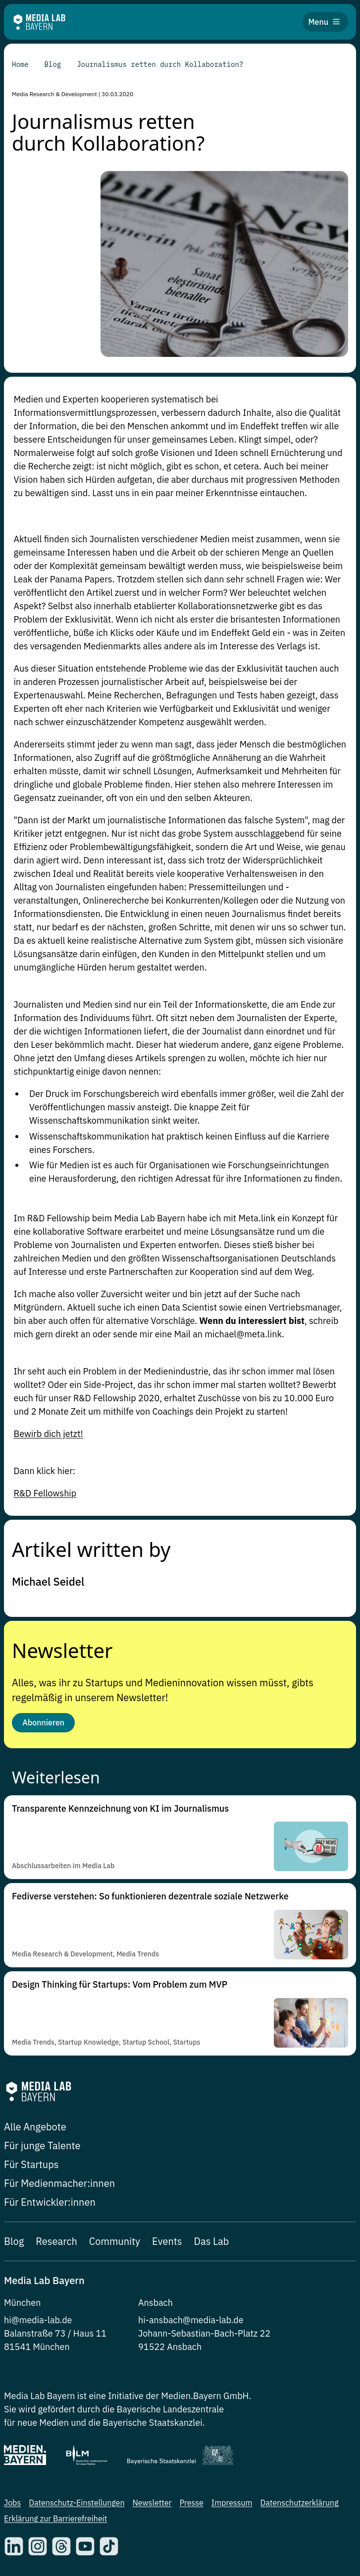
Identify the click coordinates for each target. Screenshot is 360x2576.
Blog (14, 2241)
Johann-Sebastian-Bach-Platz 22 (204, 2333)
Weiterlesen (56, 1777)
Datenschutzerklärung (299, 2503)
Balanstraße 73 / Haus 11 (55, 2333)
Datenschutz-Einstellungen (76, 2503)
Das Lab (211, 2241)
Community (114, 2241)
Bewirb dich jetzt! (48, 1433)
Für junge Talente (42, 2145)
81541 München (37, 2346)
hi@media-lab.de (38, 2320)
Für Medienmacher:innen (59, 2183)
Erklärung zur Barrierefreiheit (55, 2518)
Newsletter (62, 1649)
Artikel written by (91, 1548)
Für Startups (31, 2164)
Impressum (232, 2503)
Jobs (12, 2503)
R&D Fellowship (45, 1493)
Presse (191, 2503)
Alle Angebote (35, 2126)
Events (167, 2241)
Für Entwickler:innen (50, 2202)
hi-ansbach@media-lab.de (191, 2320)
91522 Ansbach (170, 2346)
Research (56, 2241)
